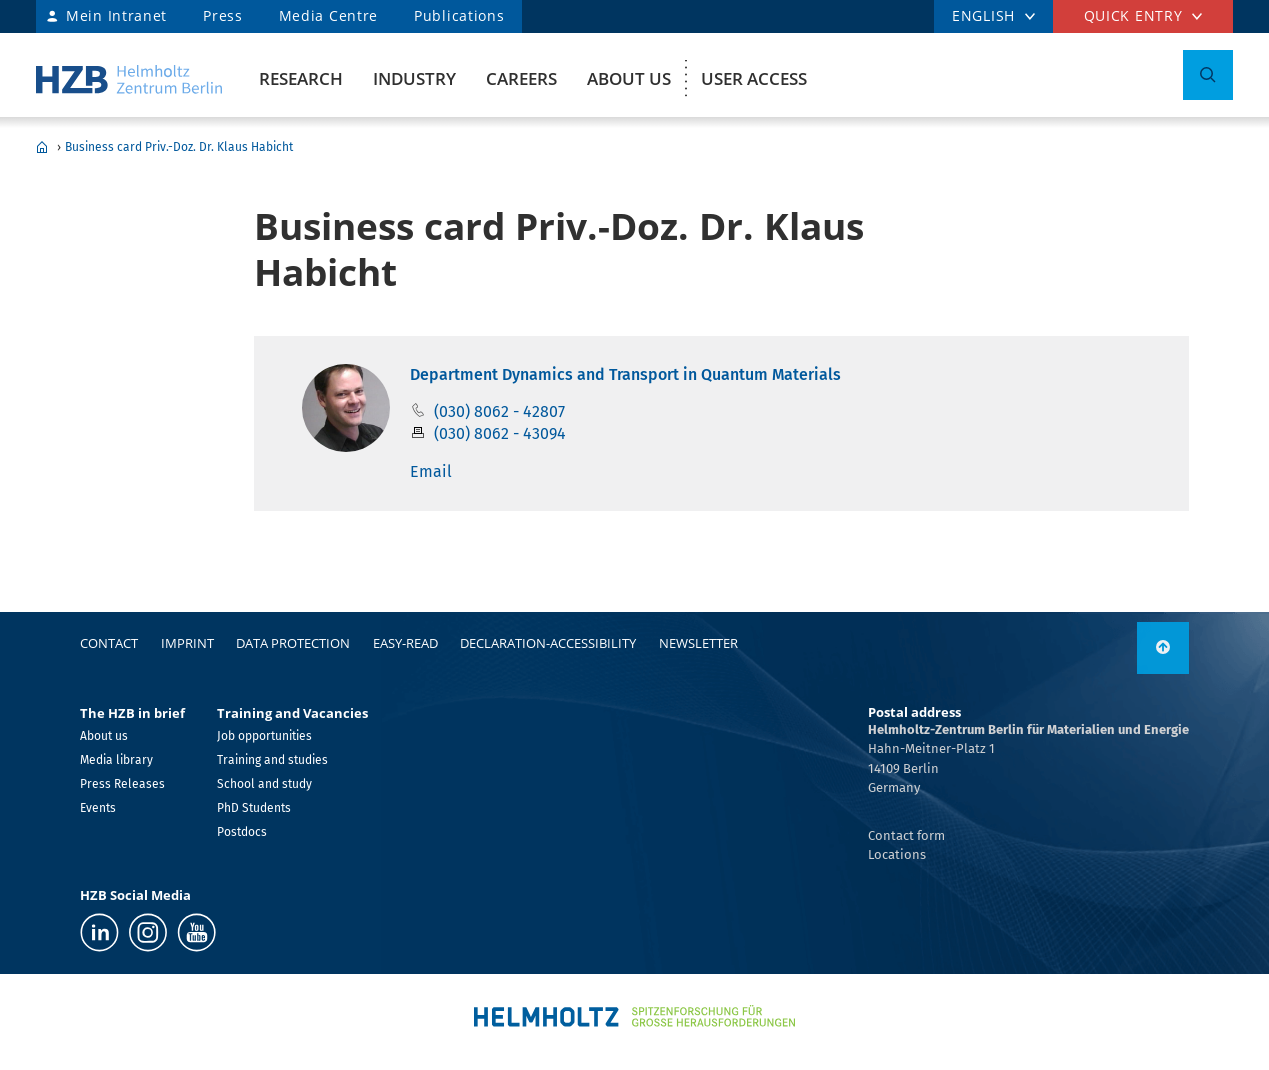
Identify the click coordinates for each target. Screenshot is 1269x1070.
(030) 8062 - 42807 (499, 411)
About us (629, 78)
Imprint (187, 643)
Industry (414, 78)
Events (98, 808)
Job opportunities (264, 736)
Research (301, 78)
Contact (109, 643)
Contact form (906, 835)
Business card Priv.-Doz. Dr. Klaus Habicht (179, 147)
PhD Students (254, 808)
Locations (897, 854)
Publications (459, 15)
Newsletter (698, 643)
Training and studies (272, 760)
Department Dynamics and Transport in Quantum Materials (625, 374)
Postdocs (242, 832)
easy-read (405, 643)
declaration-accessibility (548, 643)
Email (431, 471)
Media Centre (328, 15)
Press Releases (122, 784)
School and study (264, 784)
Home (42, 147)
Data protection (293, 643)
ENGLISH (983, 15)
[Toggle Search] (1208, 75)
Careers (521, 78)
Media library (116, 760)
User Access (754, 78)
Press (223, 15)
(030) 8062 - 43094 (500, 433)
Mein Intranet (116, 15)
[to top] (1163, 648)
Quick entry (1133, 15)
